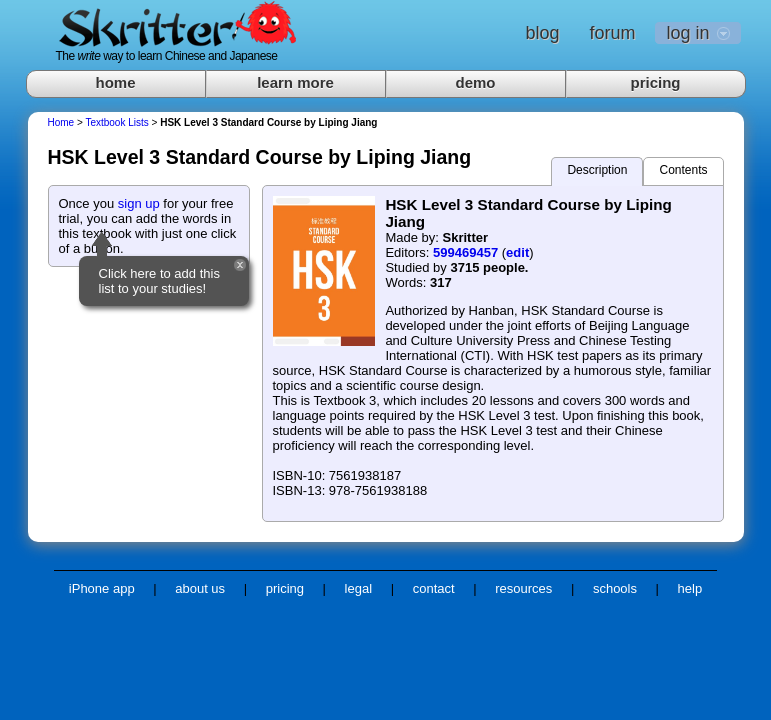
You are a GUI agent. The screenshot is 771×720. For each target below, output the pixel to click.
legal (358, 588)
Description (597, 170)
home (115, 82)
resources (523, 588)
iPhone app (102, 588)
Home (61, 122)
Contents (683, 170)
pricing (655, 82)
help (690, 588)
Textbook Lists (116, 122)
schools (615, 588)
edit (517, 252)
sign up (139, 203)
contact (434, 588)
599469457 (465, 252)
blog (542, 33)
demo (475, 82)
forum (612, 33)
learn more (295, 82)
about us (200, 588)
